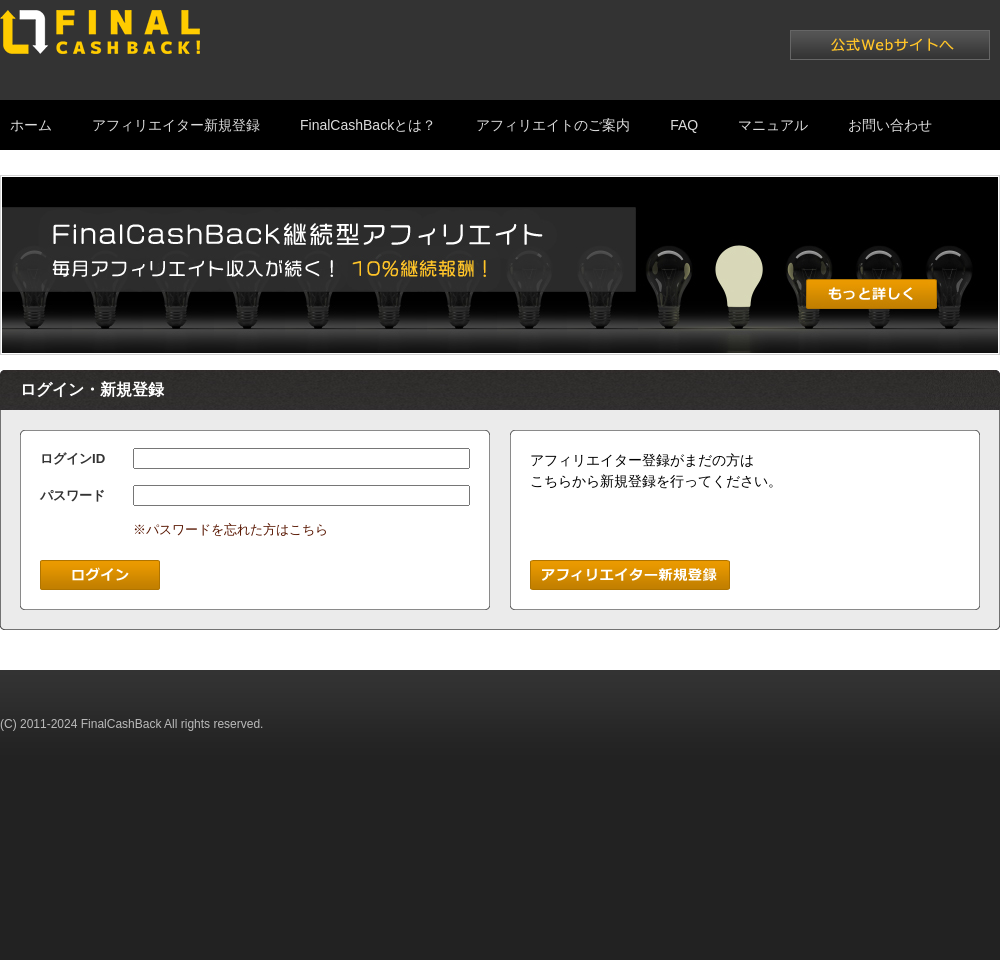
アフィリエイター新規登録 (176, 125)
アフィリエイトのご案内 (553, 125)
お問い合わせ (890, 125)
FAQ (684, 125)
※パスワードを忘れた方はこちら (230, 529)
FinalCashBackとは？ (368, 125)
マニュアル (773, 125)
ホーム (31, 125)
